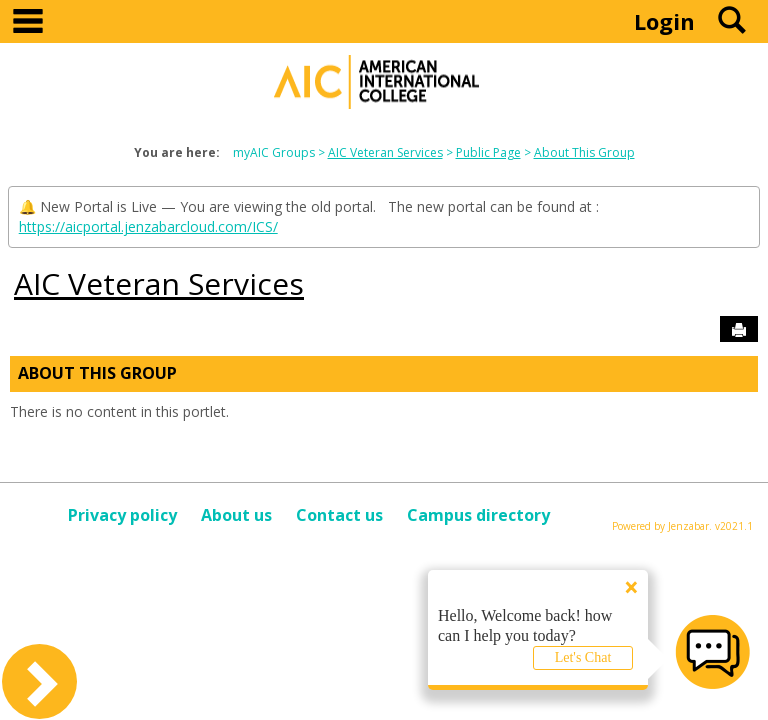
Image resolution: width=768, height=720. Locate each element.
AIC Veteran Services (385, 152)
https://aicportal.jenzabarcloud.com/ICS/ (148, 226)
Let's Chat (583, 657)
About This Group (584, 152)
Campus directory (478, 515)
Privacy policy (122, 515)
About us (236, 515)
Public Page (488, 152)
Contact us (339, 515)
